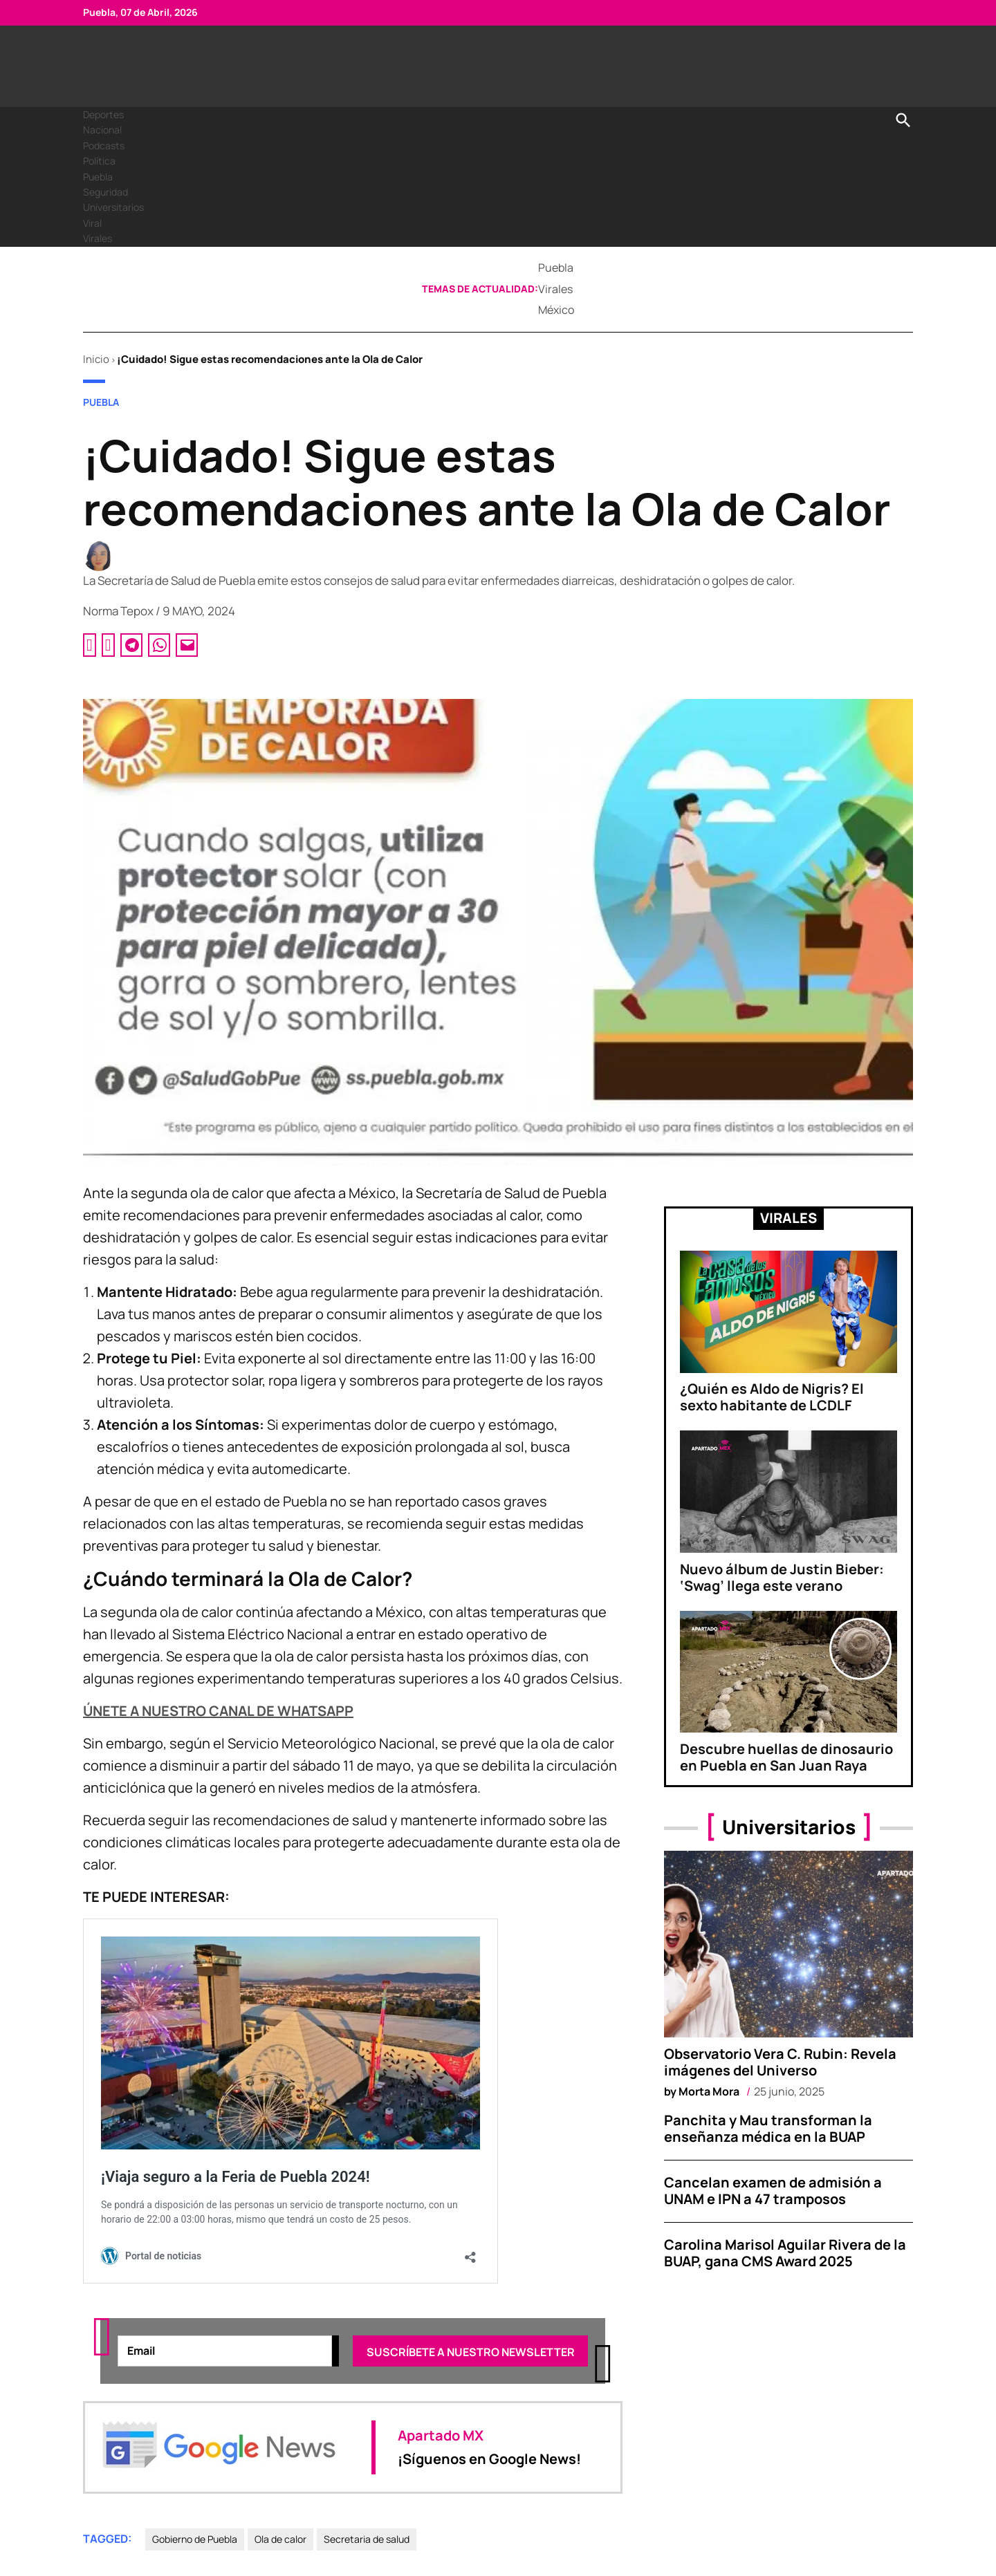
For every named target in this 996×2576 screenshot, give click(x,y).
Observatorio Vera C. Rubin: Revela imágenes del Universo (780, 2062)
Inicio (96, 359)
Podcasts (103, 145)
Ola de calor (280, 2539)
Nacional (102, 129)
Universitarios (113, 207)
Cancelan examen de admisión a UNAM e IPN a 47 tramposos (773, 2190)
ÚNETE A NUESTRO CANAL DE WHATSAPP (218, 1710)
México (556, 309)
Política (99, 160)
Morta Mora (709, 2091)
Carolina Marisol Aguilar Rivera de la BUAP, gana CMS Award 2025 (785, 2252)
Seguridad (105, 191)
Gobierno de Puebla (194, 2539)
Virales (97, 238)
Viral (92, 223)
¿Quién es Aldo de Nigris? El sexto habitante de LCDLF (772, 1397)
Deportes (103, 114)
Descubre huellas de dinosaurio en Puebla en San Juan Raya (786, 1757)
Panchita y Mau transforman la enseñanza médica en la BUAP (768, 2128)
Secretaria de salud (366, 2539)
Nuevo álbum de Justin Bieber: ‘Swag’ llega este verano (782, 1577)
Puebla (98, 176)
